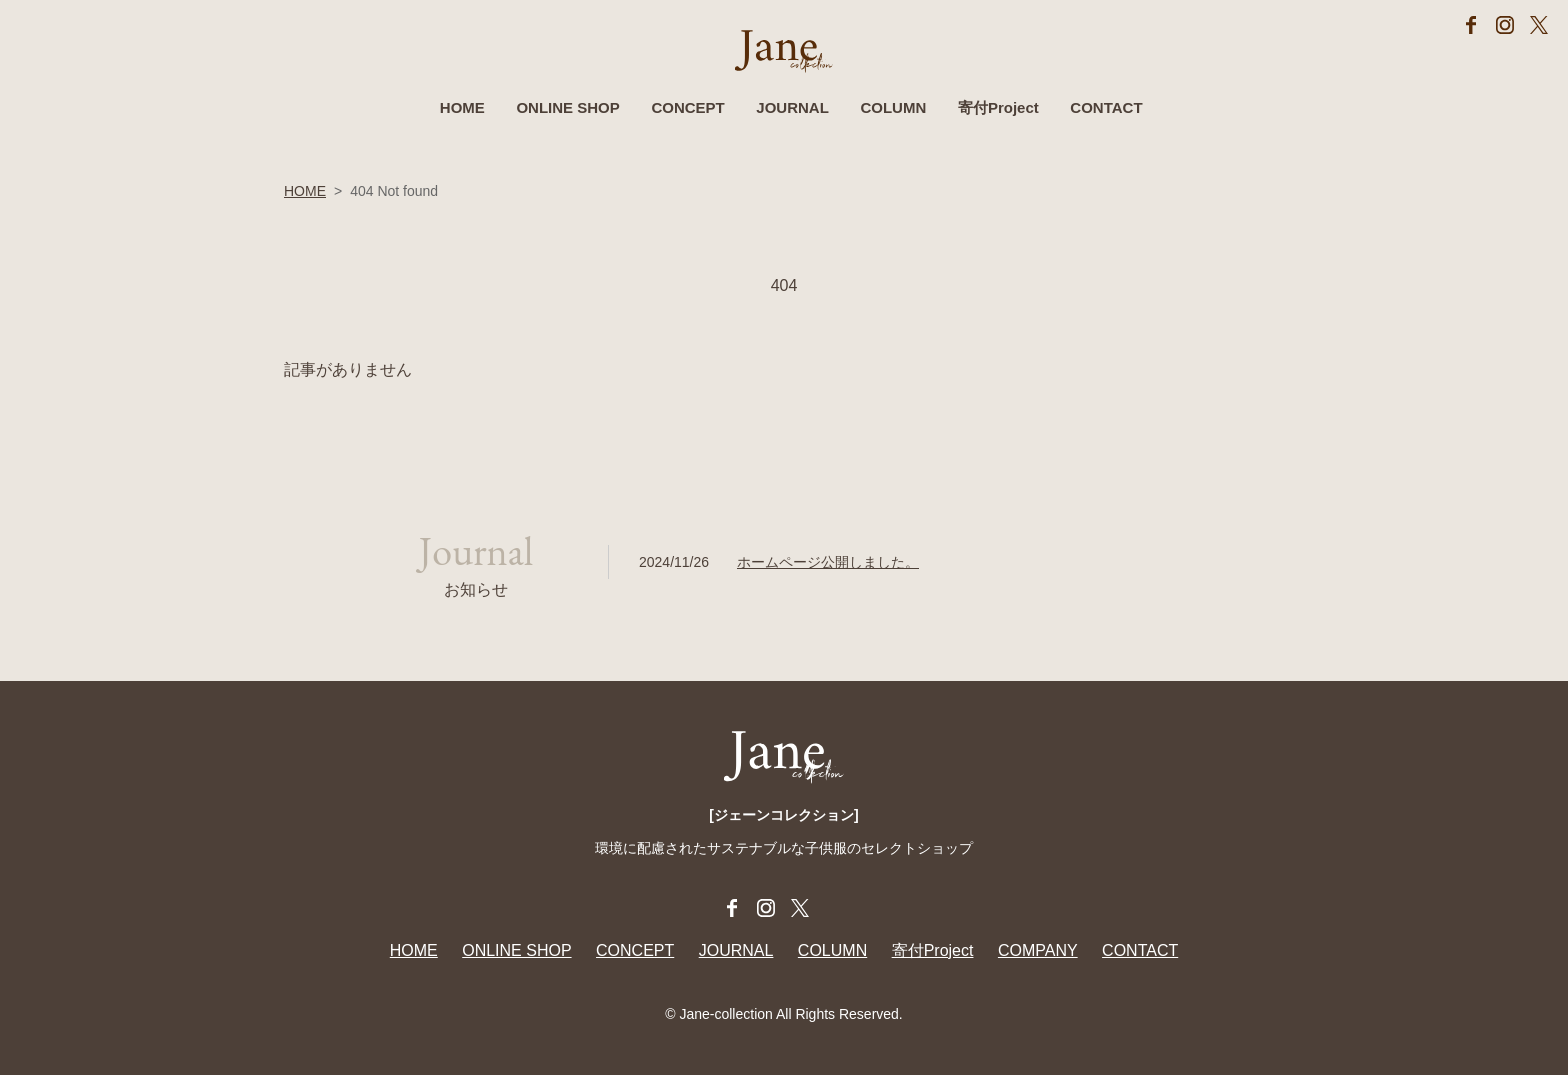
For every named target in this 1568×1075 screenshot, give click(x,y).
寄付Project (998, 110)
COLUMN (893, 110)
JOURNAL (792, 110)
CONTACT (1106, 110)
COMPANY (1038, 950)
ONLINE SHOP (567, 110)
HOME (462, 110)
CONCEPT (687, 110)
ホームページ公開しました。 (828, 562)
